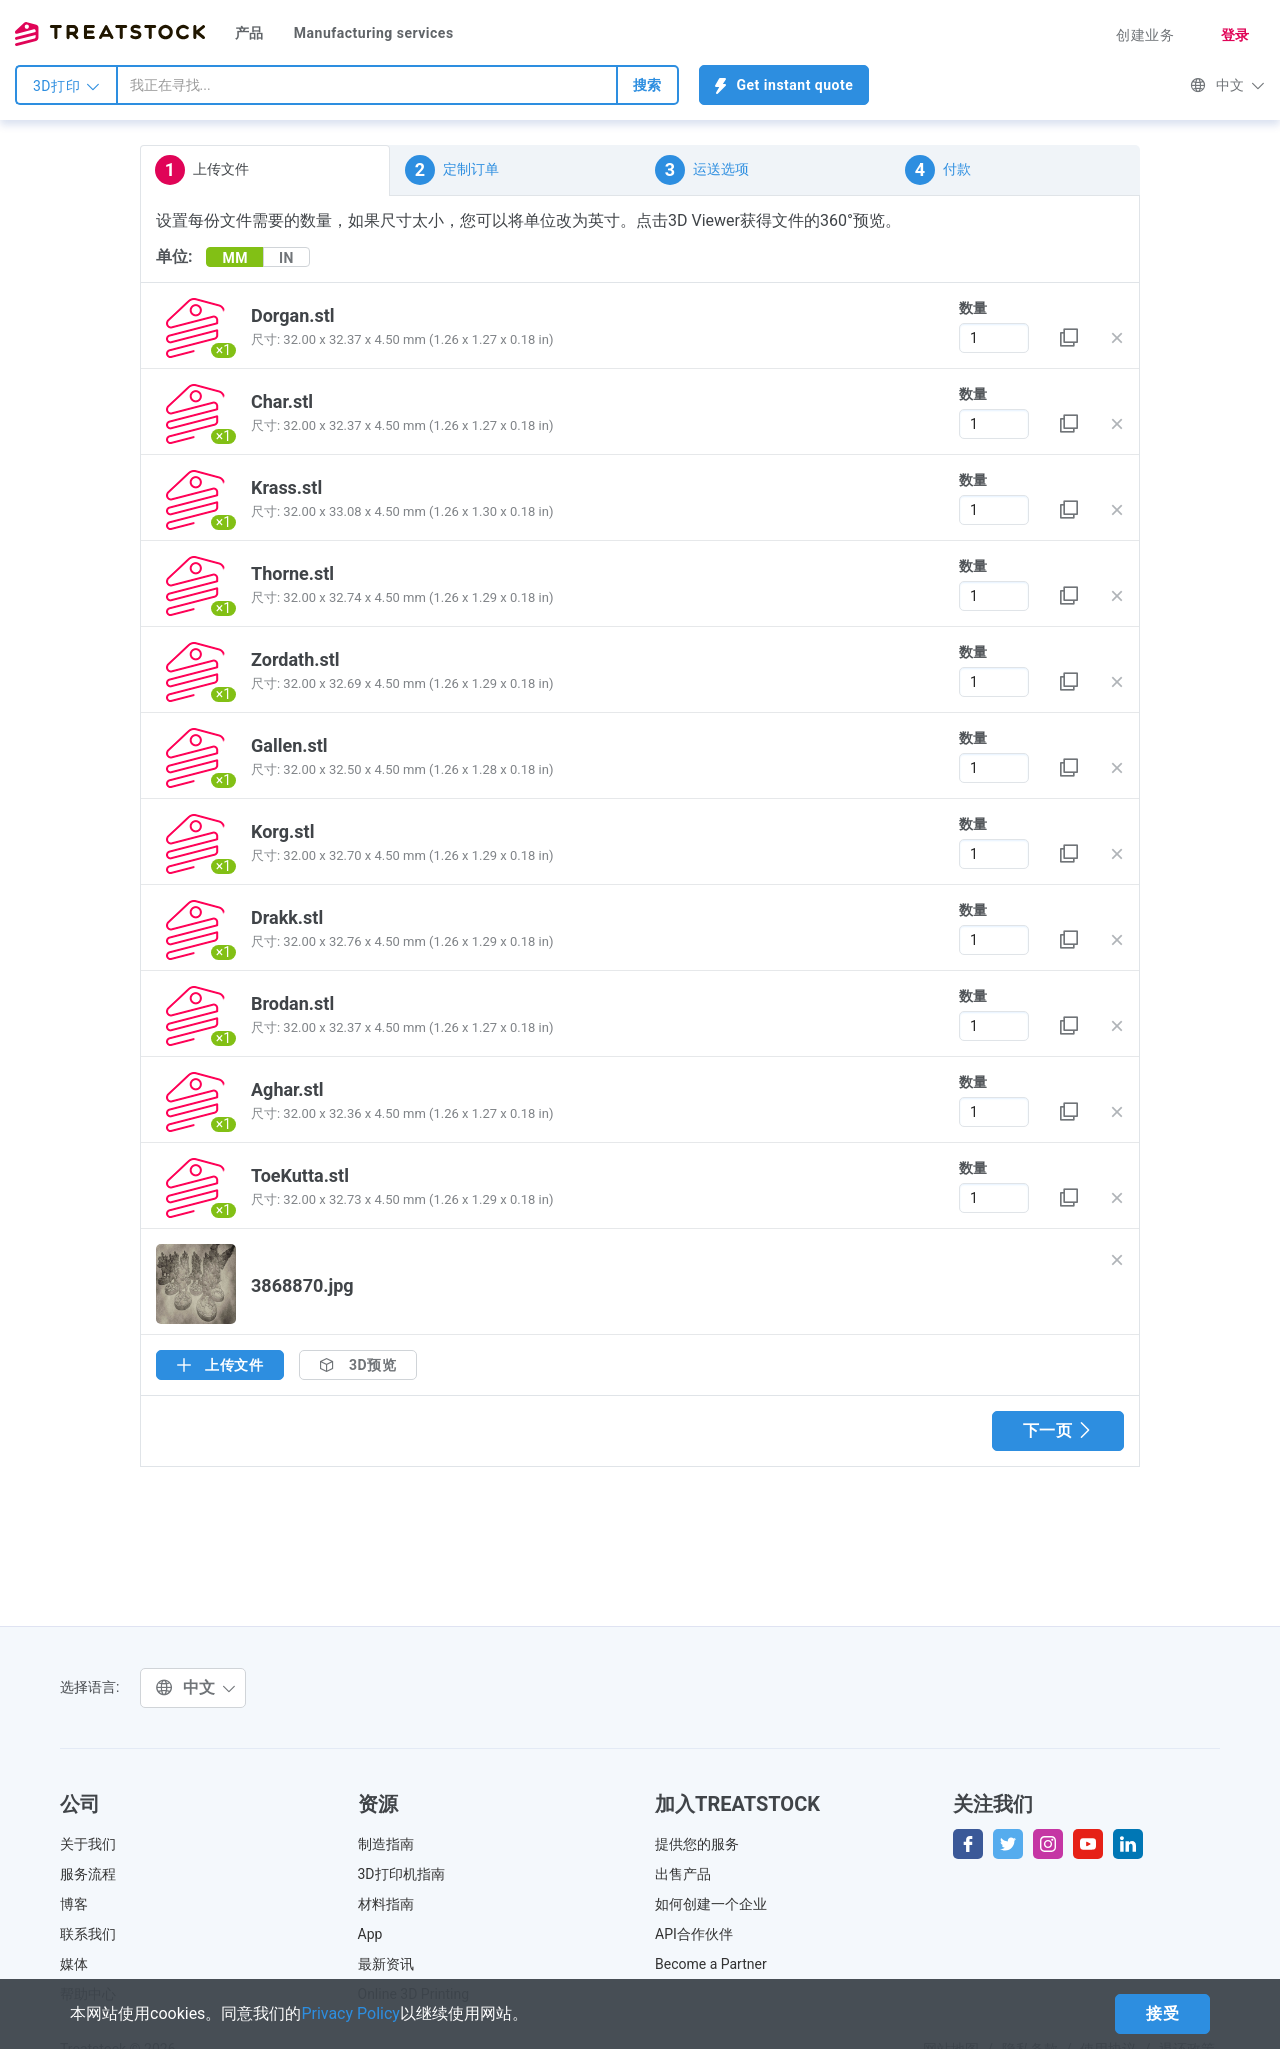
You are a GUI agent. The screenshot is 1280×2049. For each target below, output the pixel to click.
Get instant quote (784, 85)
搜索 (647, 85)
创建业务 (1145, 35)
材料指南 (386, 1904)
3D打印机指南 (401, 1874)
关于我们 (88, 1844)
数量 (973, 308)
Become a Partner (711, 1964)
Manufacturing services (374, 33)
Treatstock (110, 34)
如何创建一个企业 (711, 1904)
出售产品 (683, 1874)
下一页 (1058, 1430)
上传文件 (202, 170)
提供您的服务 (697, 1844)
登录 (1235, 35)
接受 (1162, 2013)
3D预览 (358, 1365)
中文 (1227, 85)
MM (235, 258)
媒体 (74, 1964)
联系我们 (88, 1934)
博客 (74, 1904)
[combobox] (367, 85)
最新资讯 (386, 1964)
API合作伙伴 (694, 1934)
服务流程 (88, 1874)
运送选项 (702, 170)
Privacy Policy (350, 2013)
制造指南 (386, 1844)
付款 (938, 170)
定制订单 (452, 170)
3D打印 (66, 86)
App (370, 1934)
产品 (249, 33)
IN (286, 258)
